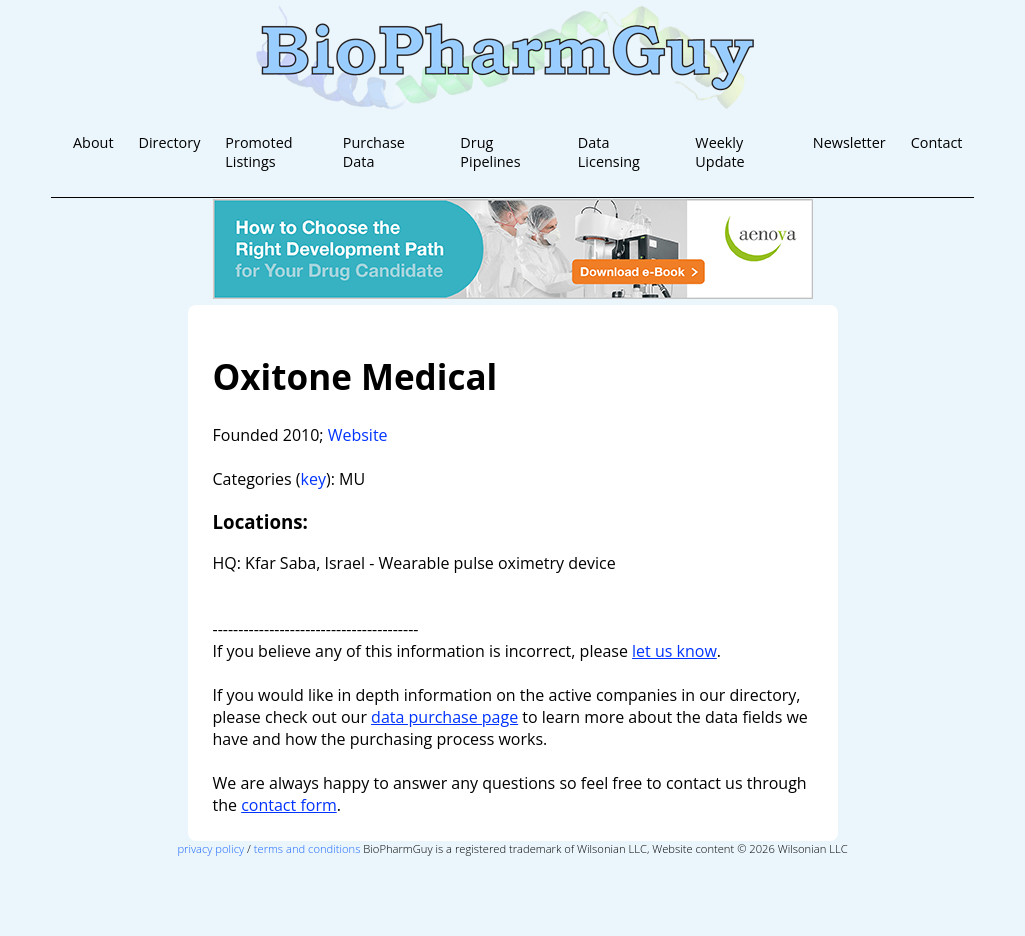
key (313, 479)
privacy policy (210, 848)
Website (358, 435)
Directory (170, 142)
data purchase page (444, 717)
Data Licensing (609, 152)
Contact (937, 142)
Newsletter (849, 142)
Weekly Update (719, 152)
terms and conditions (307, 848)
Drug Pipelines (490, 152)
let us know (674, 651)
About (93, 142)
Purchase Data (374, 152)
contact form (289, 805)
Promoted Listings (258, 152)
